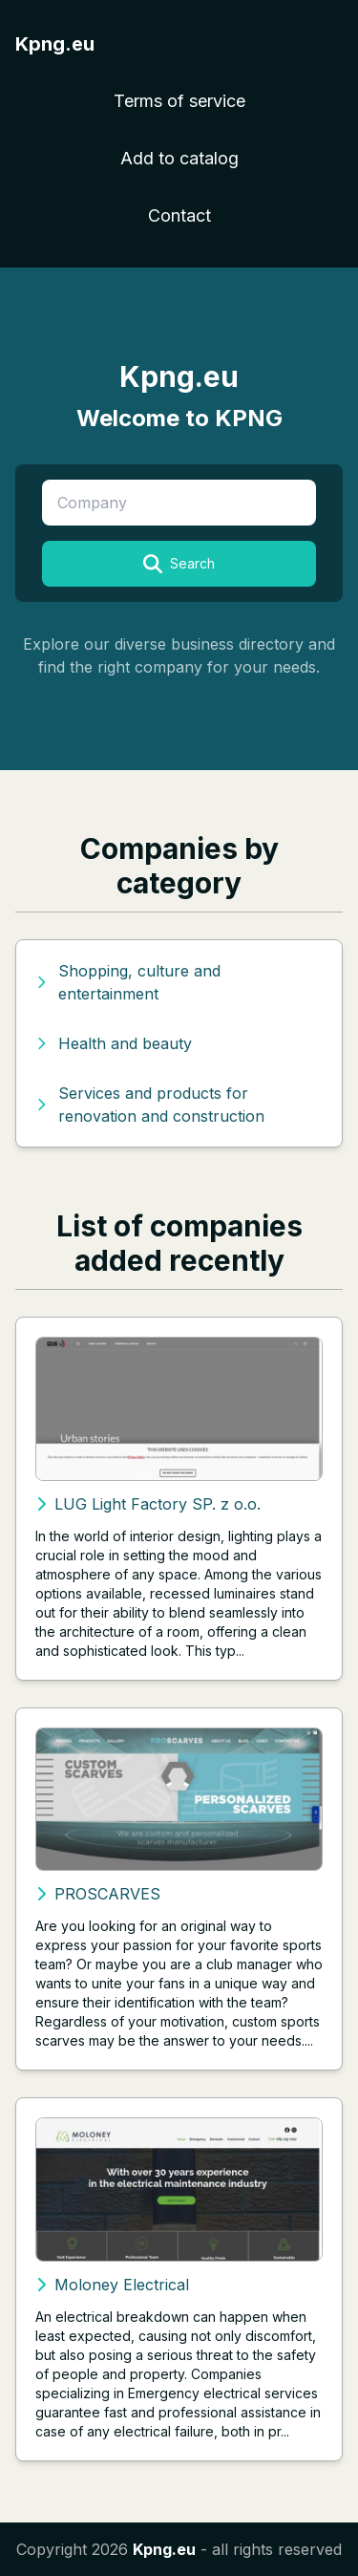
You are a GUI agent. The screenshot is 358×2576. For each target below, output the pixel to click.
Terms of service (179, 101)
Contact (179, 215)
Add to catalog (179, 158)
